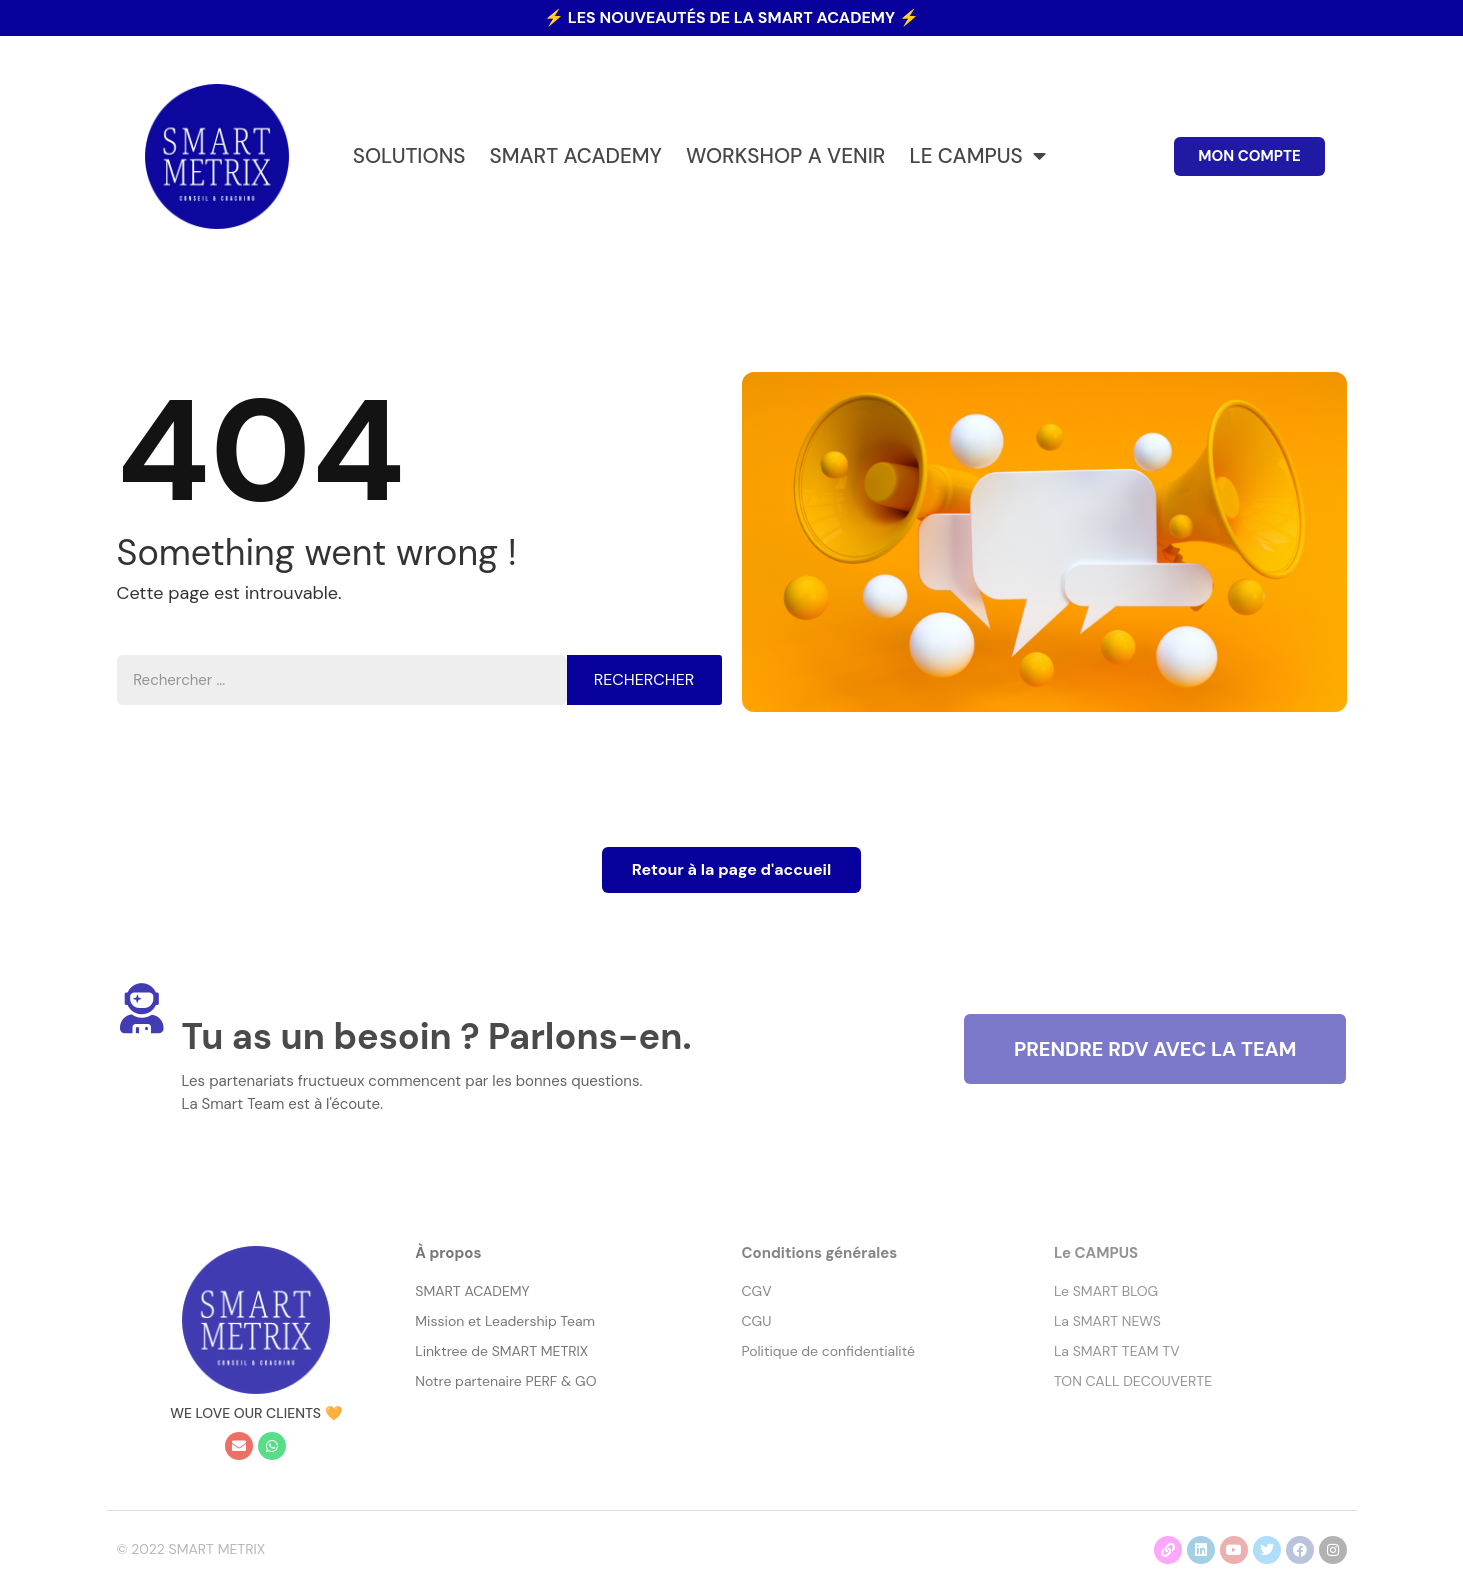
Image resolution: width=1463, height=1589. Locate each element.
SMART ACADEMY (575, 155)
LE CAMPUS (977, 156)
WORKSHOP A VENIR (785, 155)
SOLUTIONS (409, 155)
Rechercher (644, 679)
